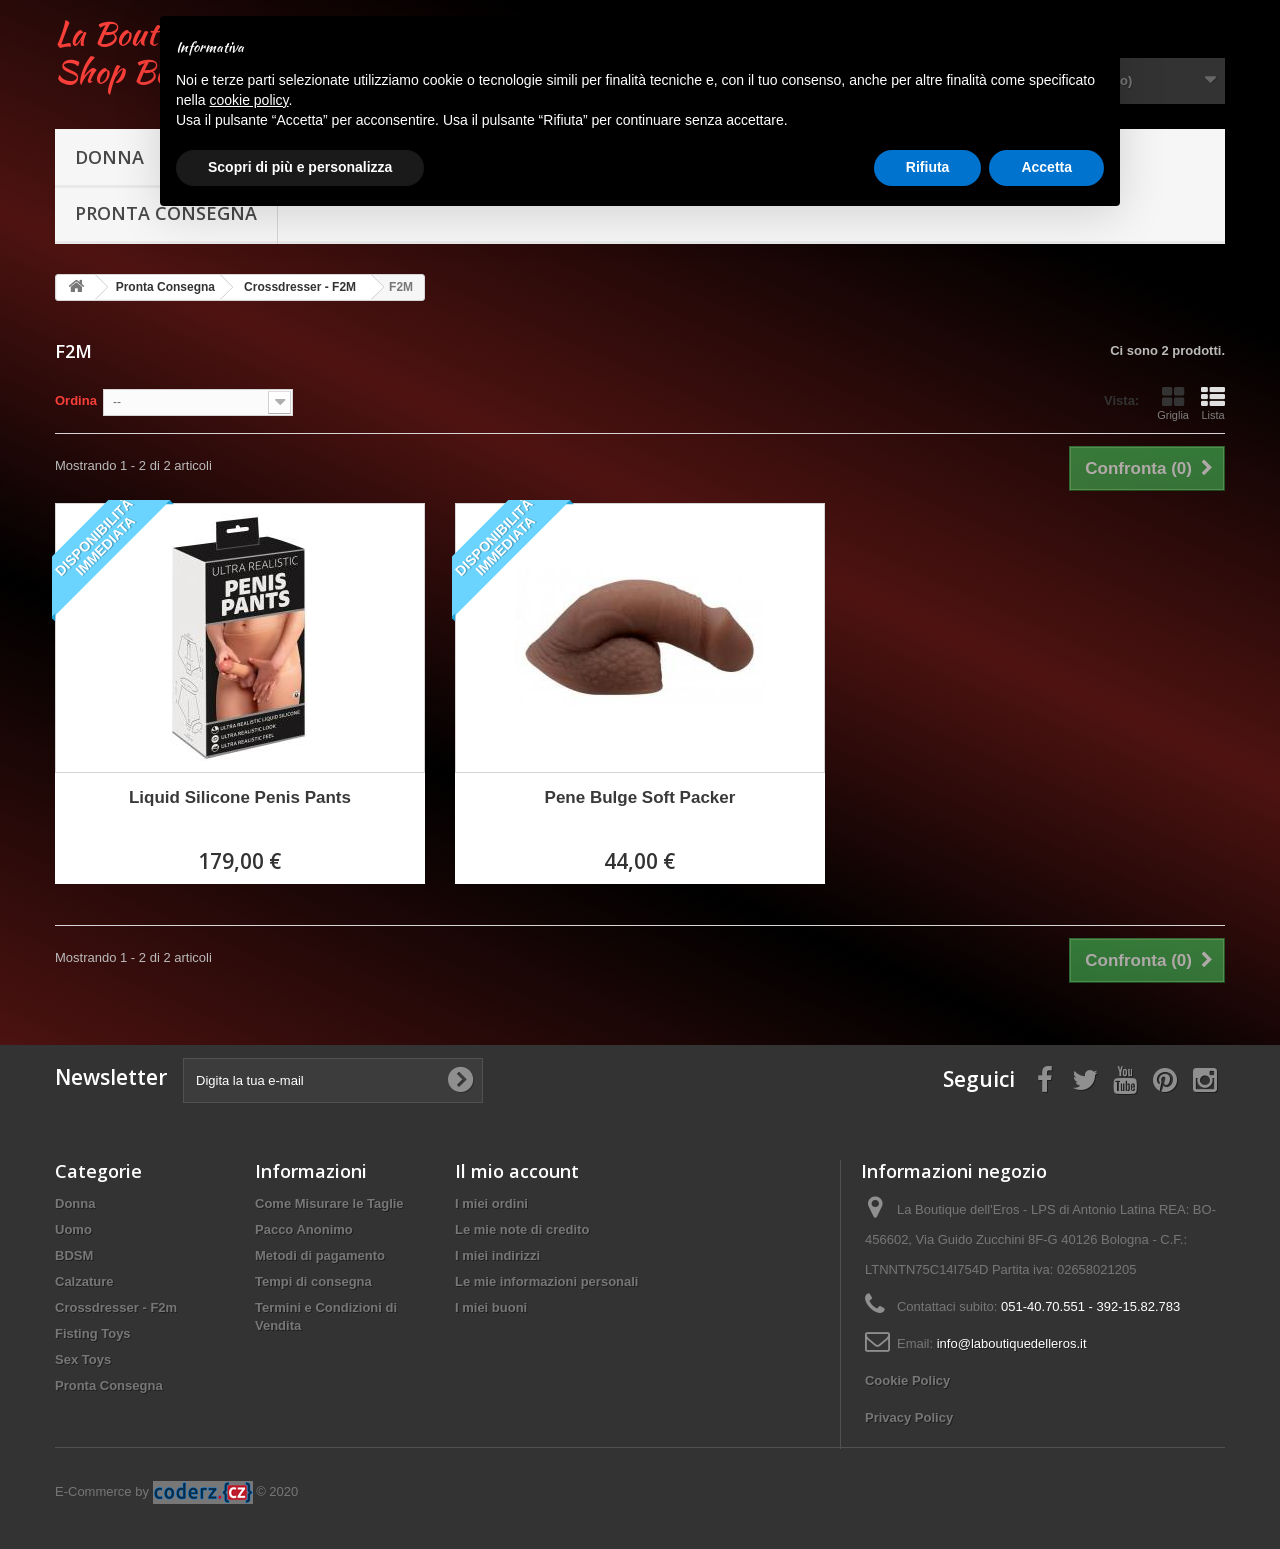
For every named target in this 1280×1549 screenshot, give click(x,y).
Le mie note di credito (522, 1229)
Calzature (84, 1281)
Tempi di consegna (313, 1281)
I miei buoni (491, 1307)
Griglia (1173, 403)
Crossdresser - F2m (116, 1307)
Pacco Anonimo (304, 1229)
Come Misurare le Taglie (329, 1203)
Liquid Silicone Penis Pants (240, 797)
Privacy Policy (909, 1417)
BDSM (74, 1255)
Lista (1213, 403)
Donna (109, 157)
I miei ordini (491, 1203)
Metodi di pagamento (320, 1255)
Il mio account (517, 1171)
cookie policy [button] (248, 100)
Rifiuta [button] (928, 167)
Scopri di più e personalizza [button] (300, 167)
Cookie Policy (907, 1380)
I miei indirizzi (497, 1255)
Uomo (73, 1229)
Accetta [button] (1046, 167)
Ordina (76, 400)
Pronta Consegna (109, 1385)
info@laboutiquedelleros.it (1012, 1343)
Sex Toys (83, 1359)
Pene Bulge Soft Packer (640, 797)
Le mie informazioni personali (546, 1281)
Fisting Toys (93, 1333)
